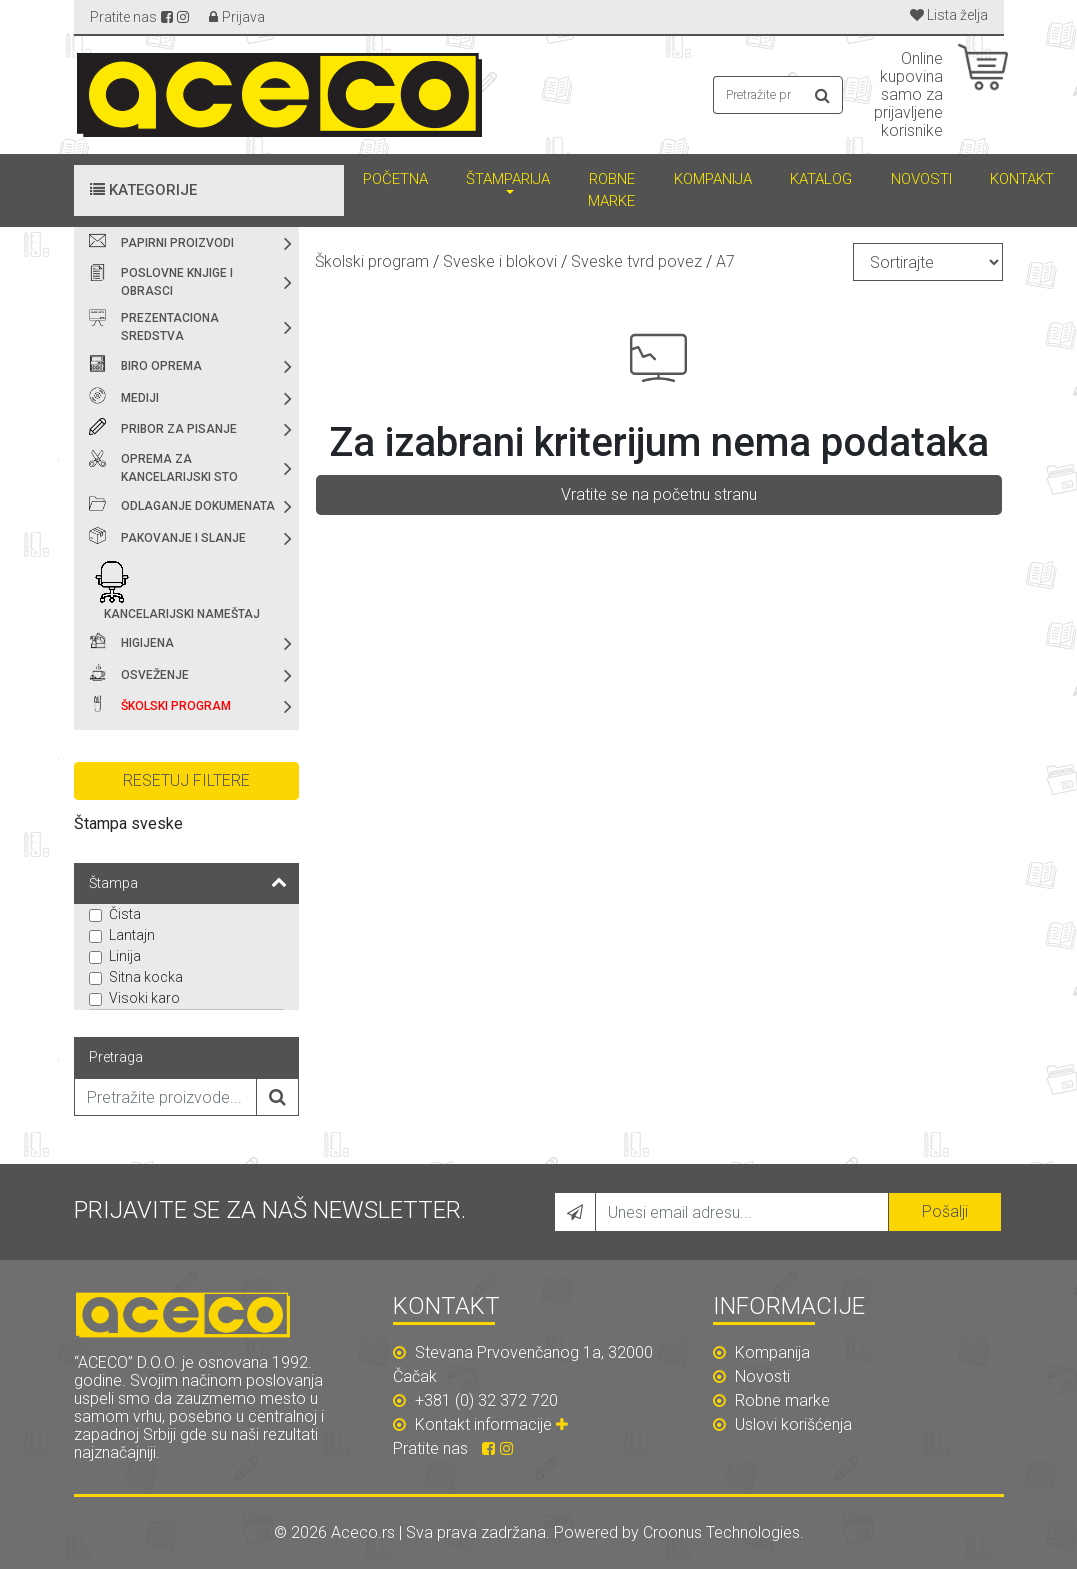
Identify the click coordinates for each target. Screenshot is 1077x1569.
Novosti (921, 179)
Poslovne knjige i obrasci (177, 282)
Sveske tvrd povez (636, 261)
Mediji (140, 398)
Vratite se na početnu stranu (659, 494)
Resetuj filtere (186, 780)
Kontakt (1022, 179)
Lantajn (132, 935)
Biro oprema (161, 366)
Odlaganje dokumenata (198, 506)
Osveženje (155, 675)
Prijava (243, 17)
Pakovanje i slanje (183, 538)
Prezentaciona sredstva (170, 327)
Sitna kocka (146, 977)
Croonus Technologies (721, 1532)
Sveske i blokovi (500, 261)
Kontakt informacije (494, 1424)
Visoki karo (144, 998)
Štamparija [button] (508, 179)
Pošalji (945, 1211)
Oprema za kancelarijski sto (179, 468)
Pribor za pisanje (179, 429)
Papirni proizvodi (177, 243)
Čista (125, 914)
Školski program (176, 706)
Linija (125, 956)
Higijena (147, 643)
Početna (395, 179)
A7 (725, 261)
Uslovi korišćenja (782, 1424)
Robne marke (611, 190)
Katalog (821, 179)
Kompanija (713, 179)
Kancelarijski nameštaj (182, 614)
